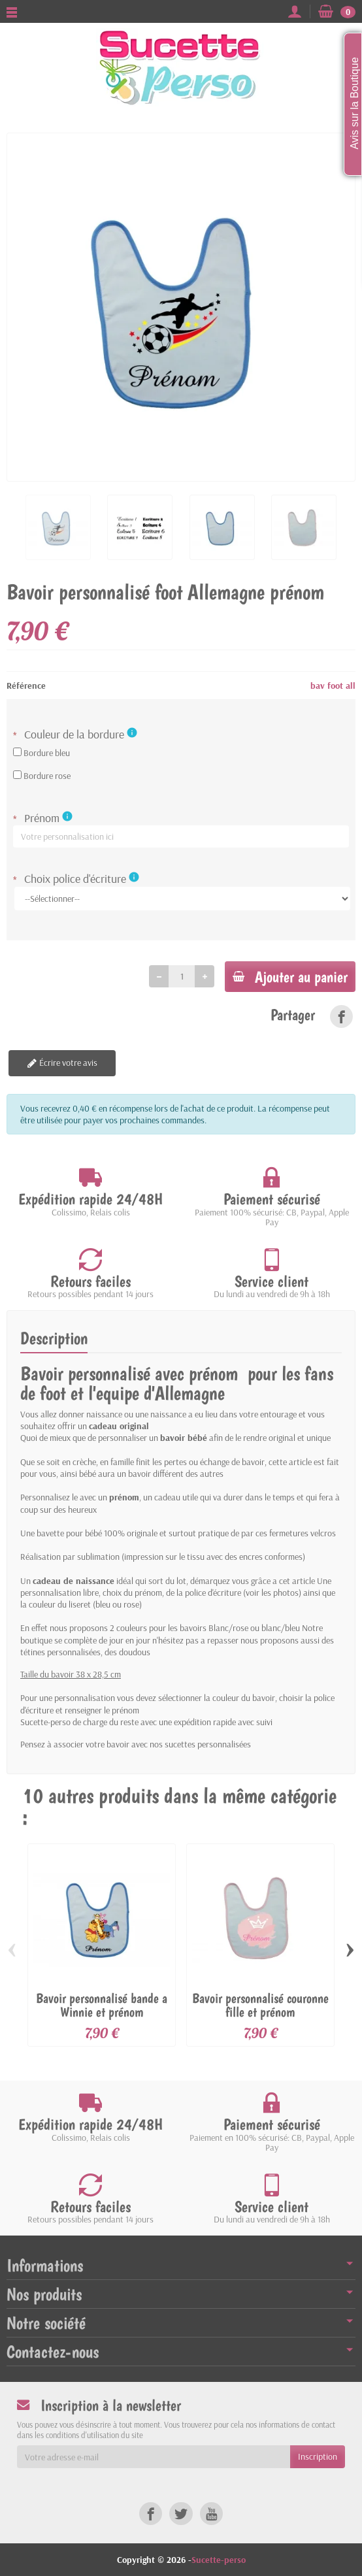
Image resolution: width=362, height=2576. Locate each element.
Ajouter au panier (290, 976)
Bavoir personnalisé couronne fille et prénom (260, 2005)
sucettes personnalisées (208, 1744)
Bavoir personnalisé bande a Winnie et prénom (101, 2005)
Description (54, 1338)
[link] (341, 1016)
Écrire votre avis (59, 1063)
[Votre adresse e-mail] (153, 2457)
